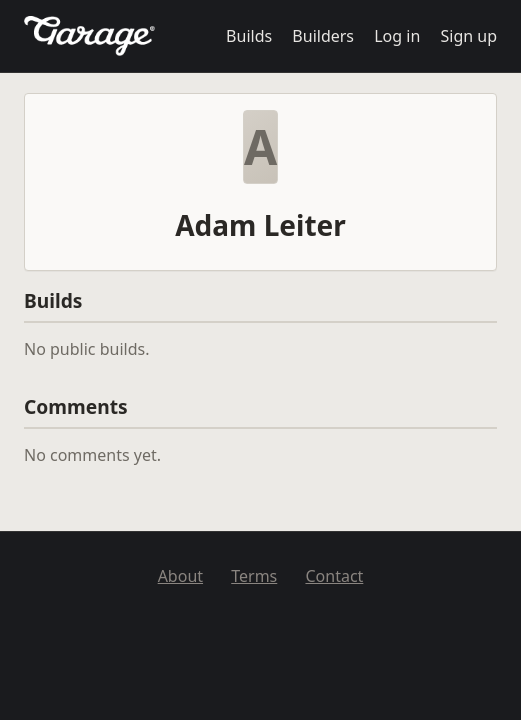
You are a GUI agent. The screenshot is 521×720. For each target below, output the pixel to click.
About (180, 576)
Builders (323, 36)
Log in (397, 36)
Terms (254, 576)
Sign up (468, 36)
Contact (334, 576)
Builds (249, 36)
